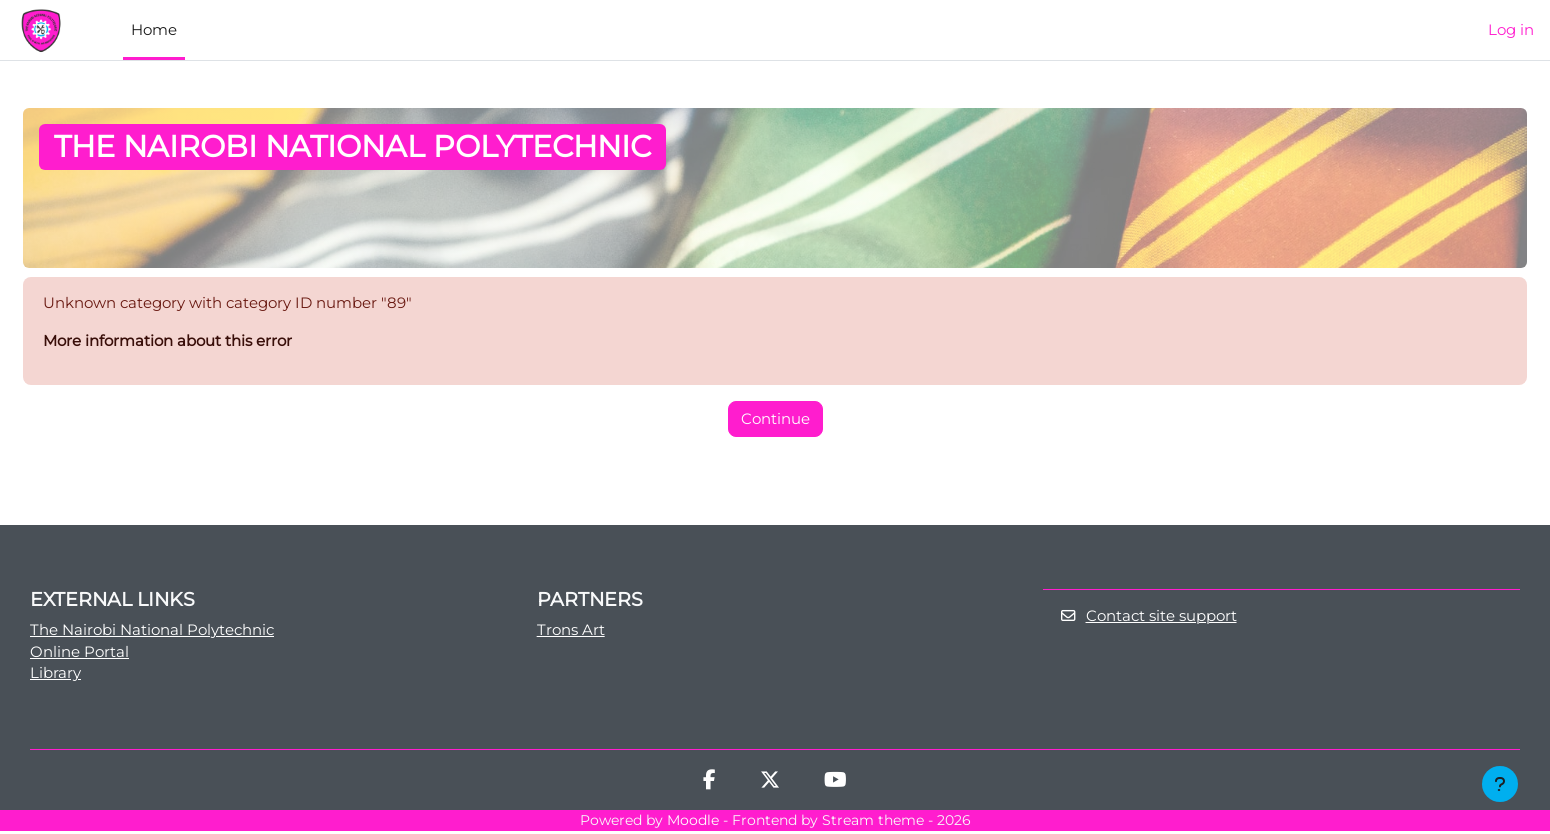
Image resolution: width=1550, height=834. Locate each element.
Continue (775, 419)
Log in (1511, 29)
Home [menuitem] (154, 29)
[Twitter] (770, 785)
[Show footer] (1500, 784)
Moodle (693, 824)
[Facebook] (709, 785)
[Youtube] (835, 785)
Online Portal (79, 654)
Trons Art (571, 631)
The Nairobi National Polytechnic (152, 631)
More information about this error (167, 342)
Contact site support (1148, 618)
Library (55, 676)
